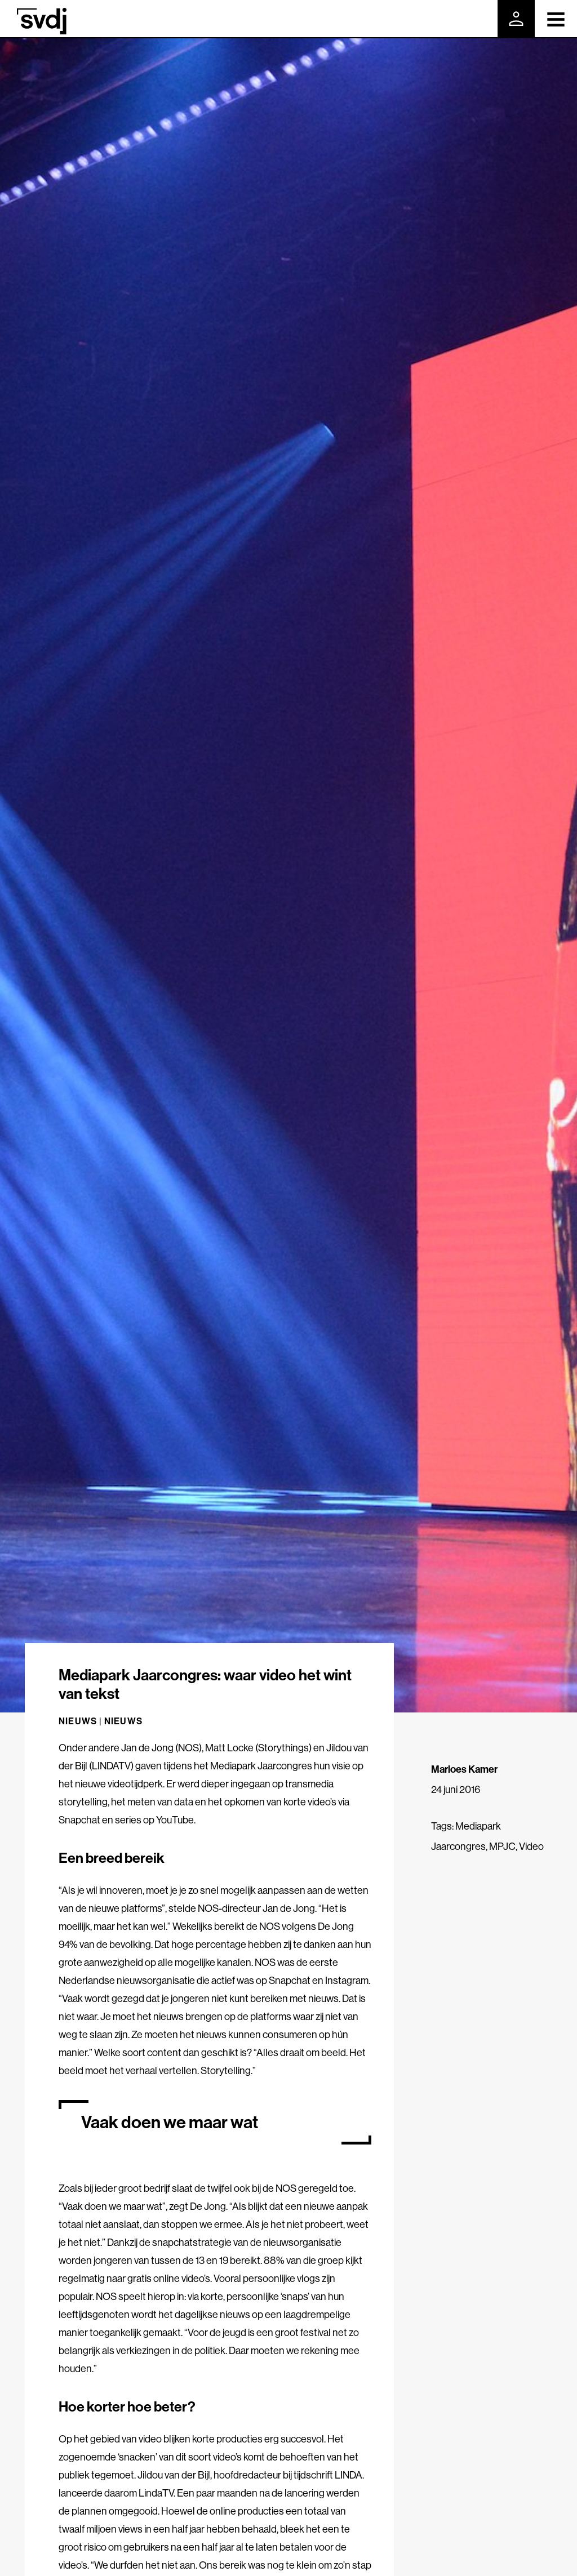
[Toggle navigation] (556, 18)
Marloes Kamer (464, 1769)
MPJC (502, 1846)
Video (531, 1846)
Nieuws (123, 1721)
